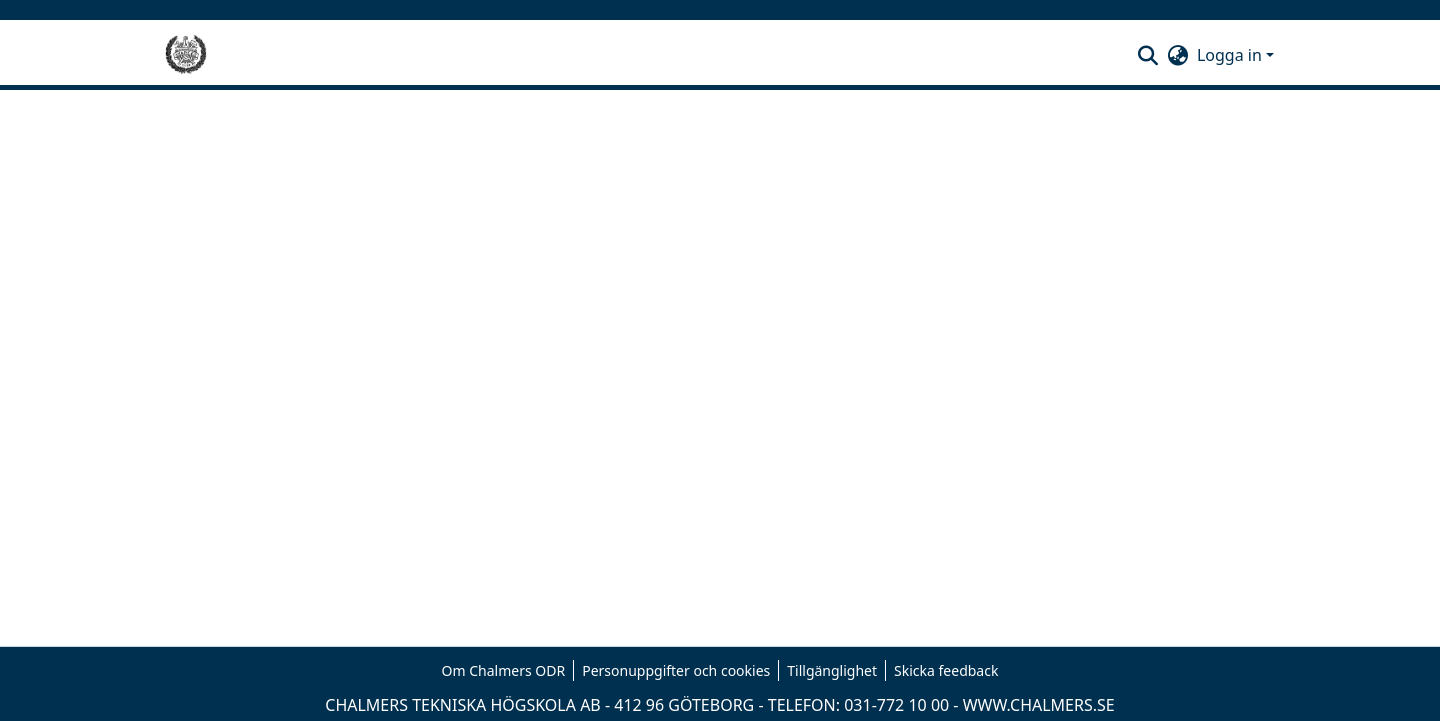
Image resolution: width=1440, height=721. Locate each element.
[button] (1148, 55)
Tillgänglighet (832, 670)
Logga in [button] (1231, 55)
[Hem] (186, 55)
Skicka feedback (946, 670)
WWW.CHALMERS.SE (1039, 705)
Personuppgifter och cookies (676, 670)
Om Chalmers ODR (504, 670)
